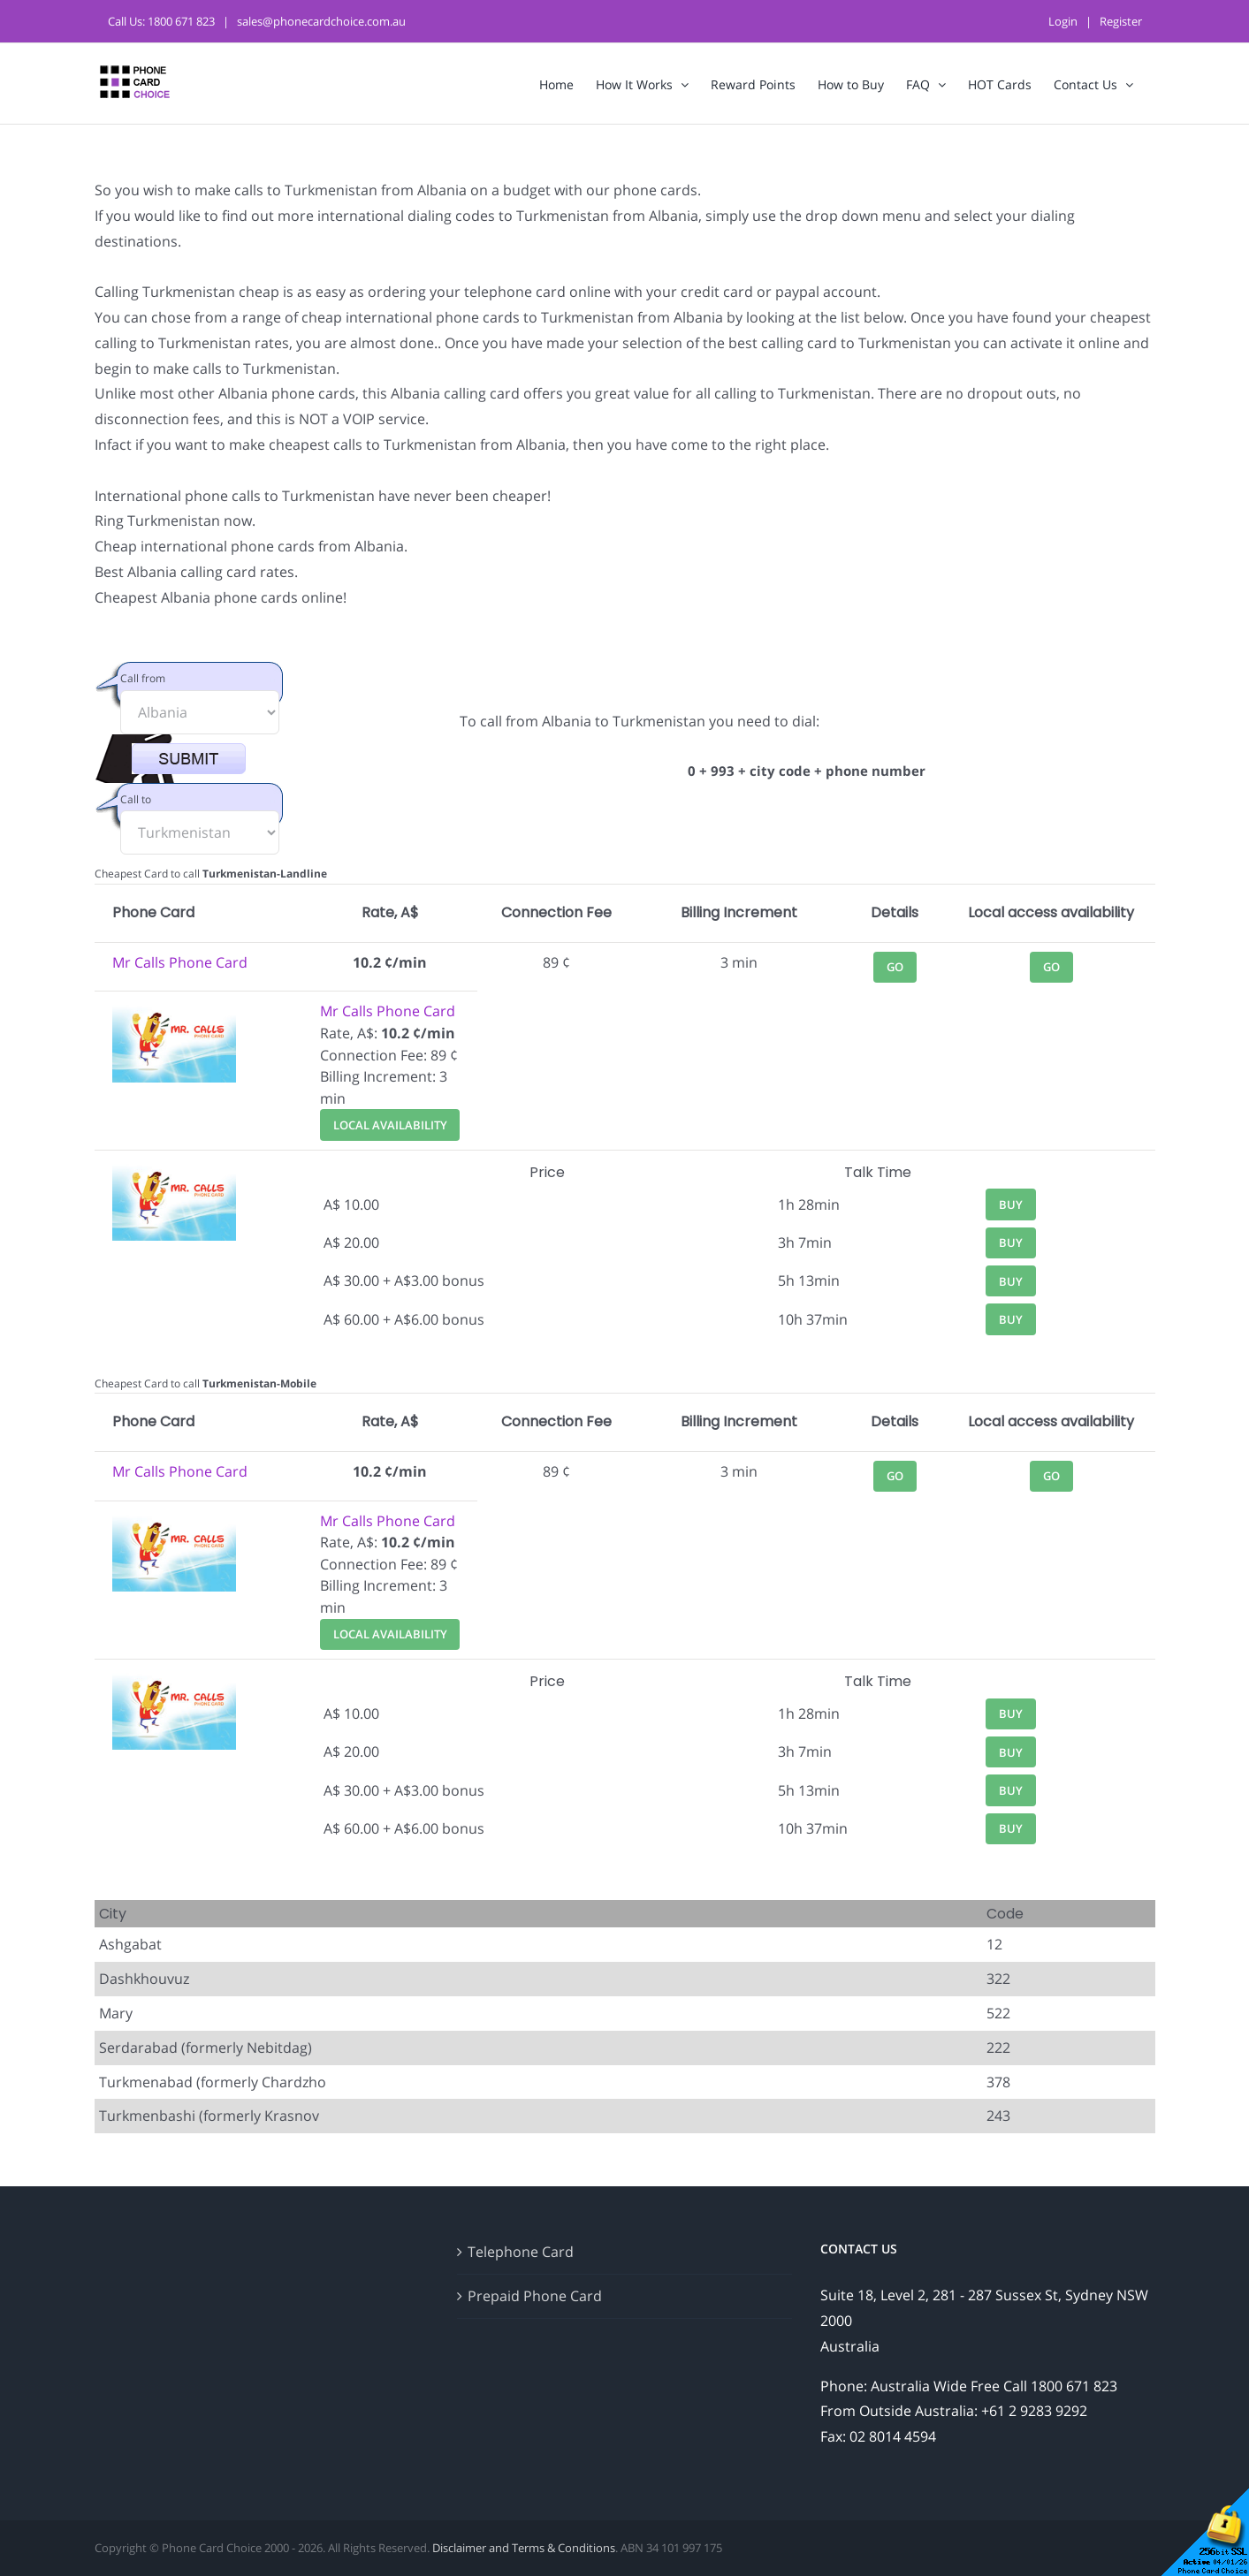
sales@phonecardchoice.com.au (321, 21)
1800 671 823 (181, 21)
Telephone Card (521, 2251)
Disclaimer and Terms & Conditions (523, 2548)
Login (1063, 21)
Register (1121, 21)
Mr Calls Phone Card (180, 962)
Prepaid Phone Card (535, 2296)
